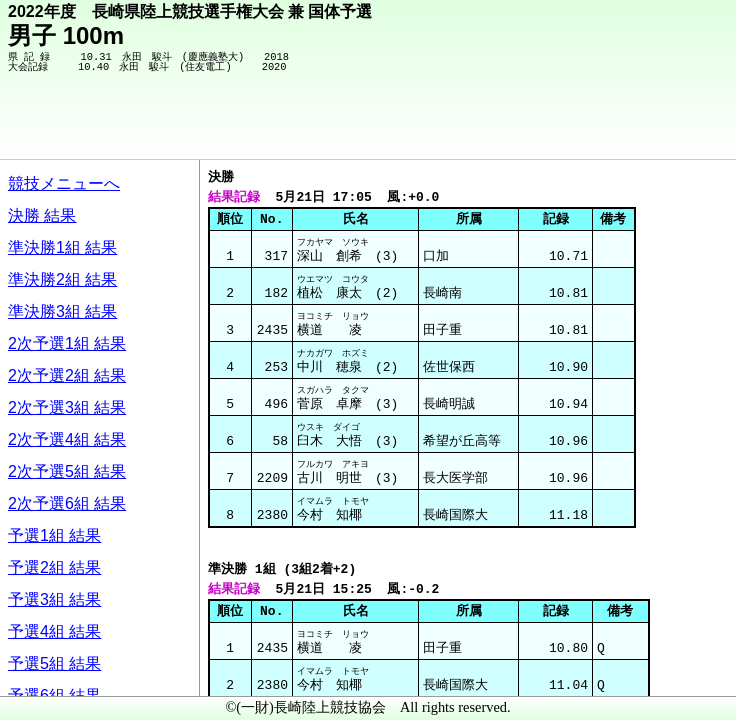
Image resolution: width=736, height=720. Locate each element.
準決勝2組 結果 (62, 279)
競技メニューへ (64, 183)
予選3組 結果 (54, 599)
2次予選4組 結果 (67, 439)
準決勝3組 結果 (62, 311)
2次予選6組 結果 (67, 503)
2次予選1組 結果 (67, 343)
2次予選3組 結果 (67, 407)
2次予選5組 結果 (67, 471)
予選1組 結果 (54, 535)
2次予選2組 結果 (67, 375)
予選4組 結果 (54, 631)
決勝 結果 (42, 215)
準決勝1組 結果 (62, 247)
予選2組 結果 (54, 567)
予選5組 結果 (54, 663)
